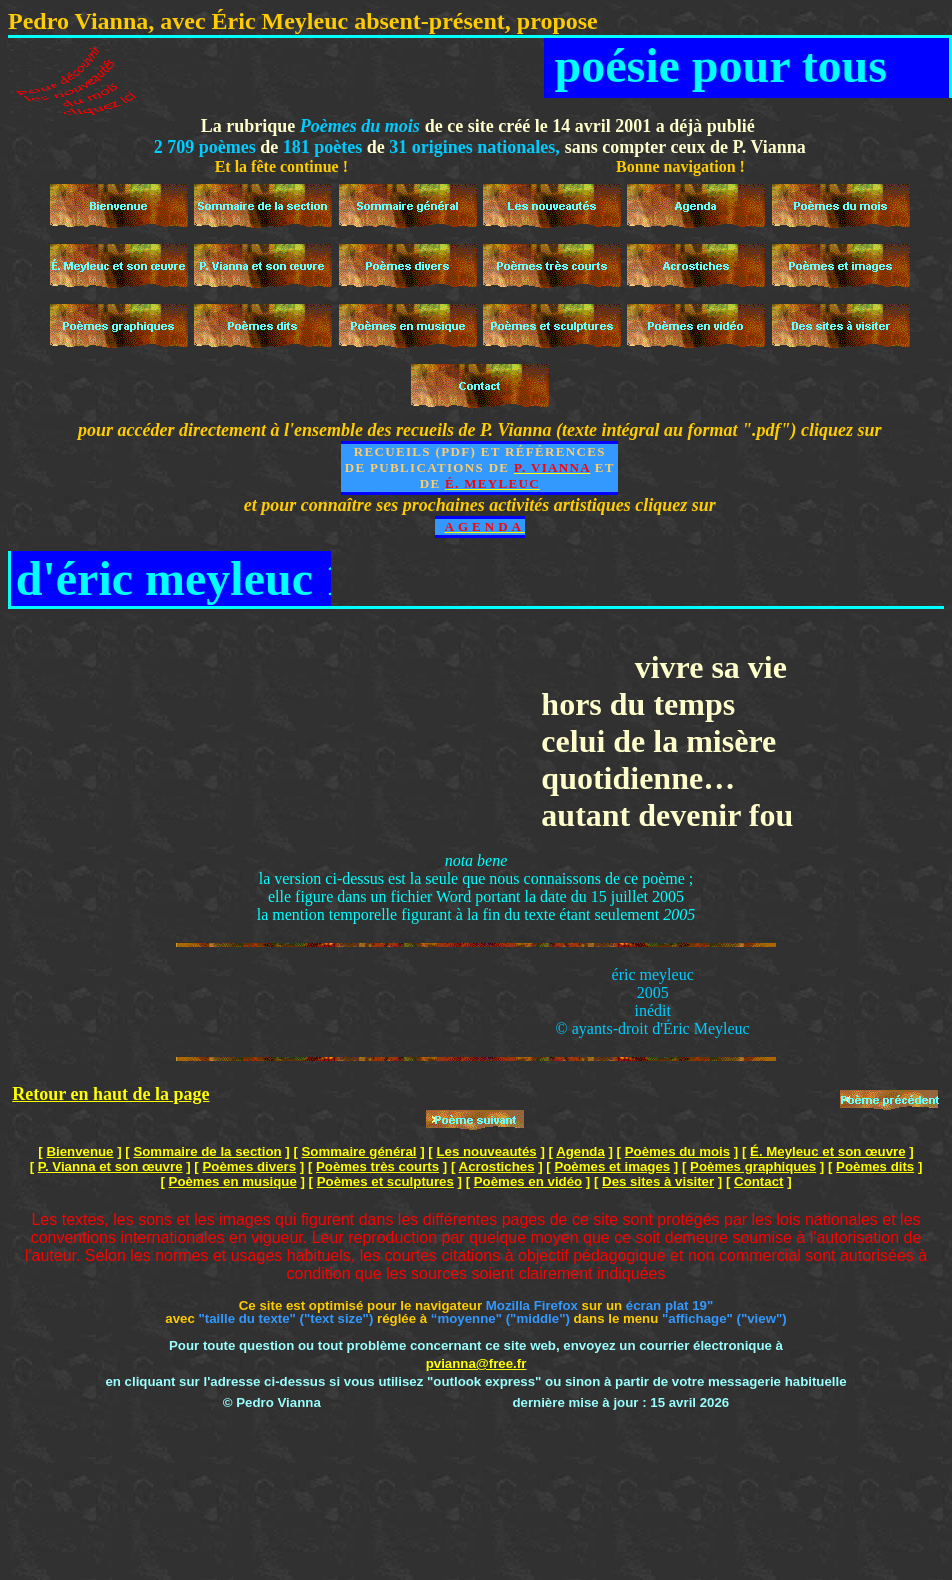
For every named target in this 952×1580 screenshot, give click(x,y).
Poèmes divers (249, 1166)
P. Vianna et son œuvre (110, 1166)
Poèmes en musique (233, 1181)
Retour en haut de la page (110, 1094)
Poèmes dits (875, 1166)
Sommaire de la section (207, 1151)
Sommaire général (359, 1151)
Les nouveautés (486, 1151)
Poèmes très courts (377, 1166)
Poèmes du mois (677, 1151)
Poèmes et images (612, 1166)
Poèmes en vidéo (528, 1181)
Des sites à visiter (658, 1181)
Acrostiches (497, 1166)
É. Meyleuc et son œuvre (828, 1151)
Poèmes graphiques (753, 1166)
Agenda (580, 1151)
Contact (758, 1181)
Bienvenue (79, 1151)
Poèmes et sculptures (385, 1181)
